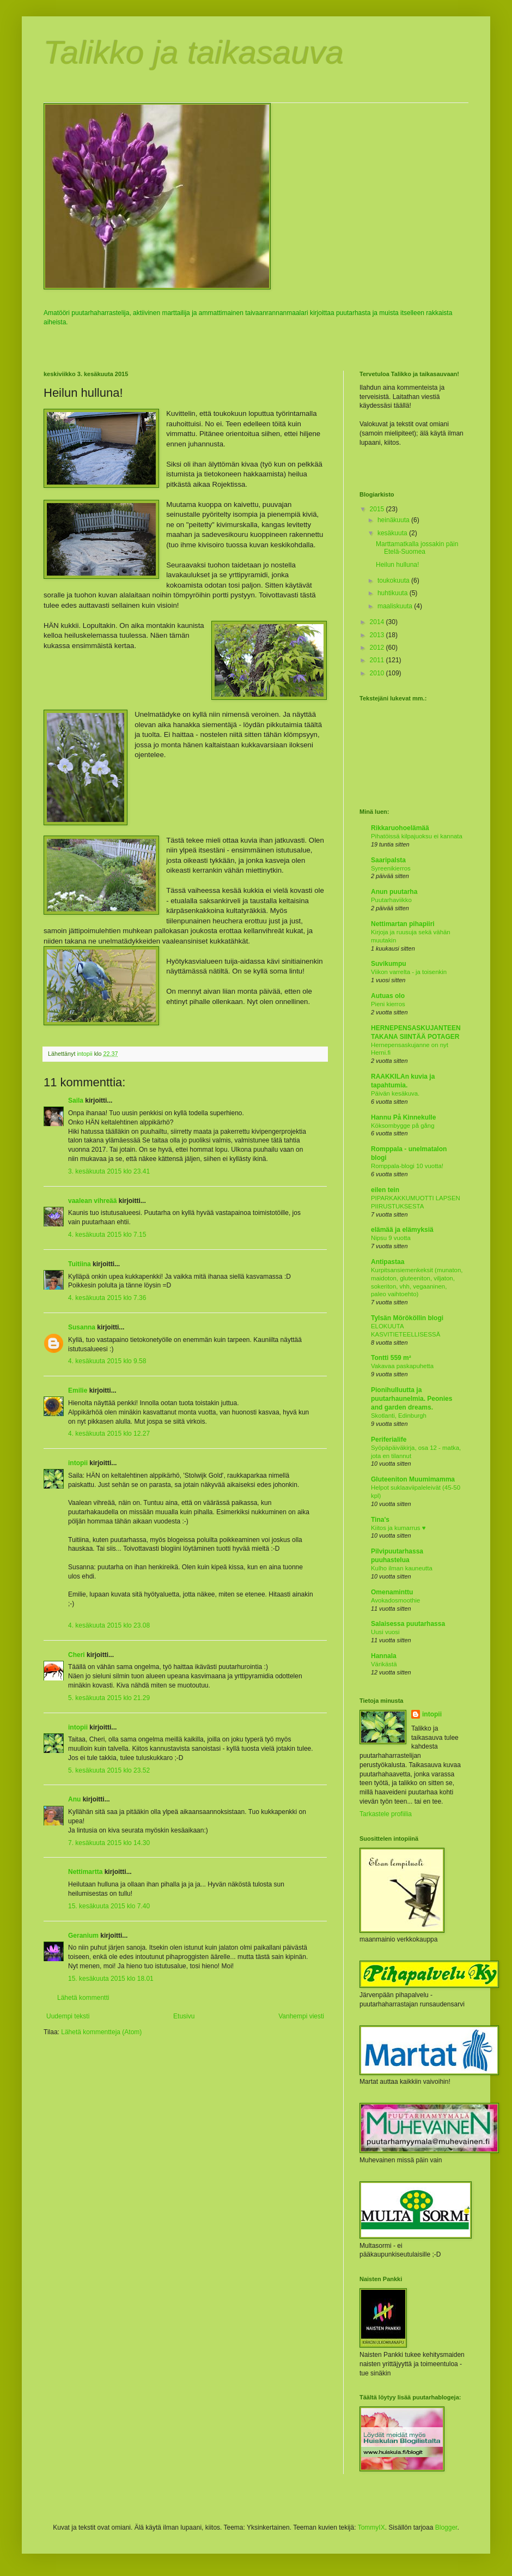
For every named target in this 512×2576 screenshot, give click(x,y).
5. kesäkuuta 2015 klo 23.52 (109, 1770)
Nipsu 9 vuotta (391, 1238)
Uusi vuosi (385, 1632)
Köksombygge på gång (403, 1125)
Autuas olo (388, 996)
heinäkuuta (394, 520)
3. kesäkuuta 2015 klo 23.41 (109, 1171)
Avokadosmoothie (395, 1600)
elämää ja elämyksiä (402, 1229)
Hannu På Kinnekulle (403, 1117)
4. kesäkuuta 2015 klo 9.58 (107, 1361)
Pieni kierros (388, 1004)
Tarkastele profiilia (385, 1814)
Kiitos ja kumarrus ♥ (398, 1528)
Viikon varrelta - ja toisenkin (409, 972)
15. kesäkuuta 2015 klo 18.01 (111, 1978)
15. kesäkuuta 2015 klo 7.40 (109, 1906)
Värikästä (384, 1664)
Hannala (384, 1656)
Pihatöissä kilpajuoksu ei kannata (416, 836)
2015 (378, 509)
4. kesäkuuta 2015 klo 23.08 (109, 1625)
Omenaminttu (392, 1592)
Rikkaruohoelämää (400, 828)
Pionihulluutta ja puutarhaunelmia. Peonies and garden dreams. (411, 1398)
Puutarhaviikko (391, 900)
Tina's (380, 1519)
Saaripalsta (388, 860)
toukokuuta (394, 580)
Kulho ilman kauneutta (401, 1568)
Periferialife (388, 1439)
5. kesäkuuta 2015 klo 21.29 (109, 1698)
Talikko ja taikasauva (194, 52)
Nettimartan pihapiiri (403, 924)
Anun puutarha (394, 892)
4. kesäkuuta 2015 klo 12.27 (109, 1433)
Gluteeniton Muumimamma (413, 1479)
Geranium (83, 1935)
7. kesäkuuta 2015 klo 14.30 (109, 1843)
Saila (75, 1100)
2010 (378, 673)
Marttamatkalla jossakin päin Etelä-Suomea (417, 547)
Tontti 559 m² (391, 1358)
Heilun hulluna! (397, 565)
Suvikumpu (388, 963)
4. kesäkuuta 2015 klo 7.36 (107, 1298)
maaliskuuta (395, 606)
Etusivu (183, 2016)
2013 (378, 635)
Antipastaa (387, 1262)
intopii (78, 1463)
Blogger (446, 2527)
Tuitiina (79, 1264)
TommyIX (371, 2527)
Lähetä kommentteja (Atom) (101, 2032)
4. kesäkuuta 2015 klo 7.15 (107, 1234)
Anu (74, 1799)
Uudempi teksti (67, 2016)
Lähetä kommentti (83, 1997)
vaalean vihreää (92, 1201)
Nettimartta (85, 1872)
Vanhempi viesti (301, 2016)
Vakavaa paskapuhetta (402, 1366)
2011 (378, 660)
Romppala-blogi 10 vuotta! (407, 1166)
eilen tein (385, 1190)
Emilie (77, 1390)
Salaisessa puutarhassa (408, 1624)
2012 (378, 647)
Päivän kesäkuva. (395, 1093)
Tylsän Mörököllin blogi (407, 1318)
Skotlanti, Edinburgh (398, 1415)
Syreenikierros (391, 868)
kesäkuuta (393, 533)
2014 (378, 622)
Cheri (76, 1655)
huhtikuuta (393, 593)
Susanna (81, 1327)
